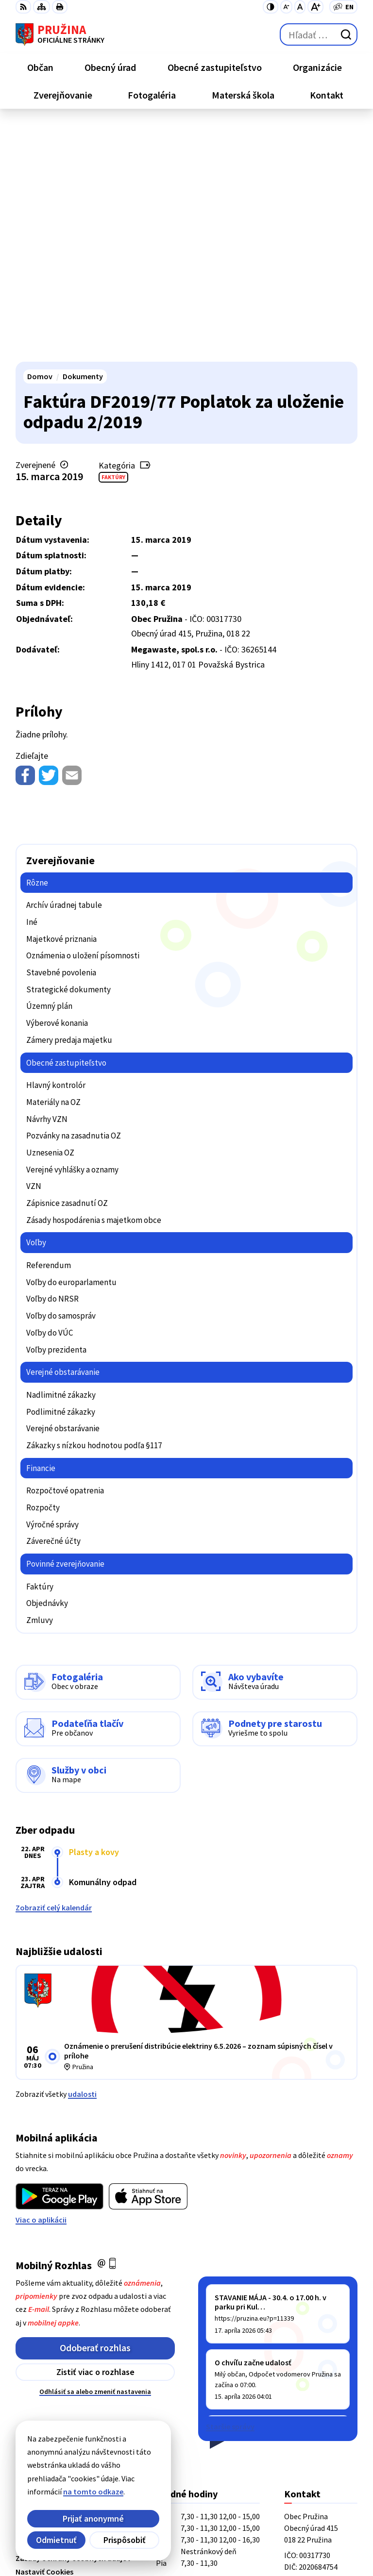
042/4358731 (305, 2384)
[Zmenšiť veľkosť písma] (286, 7)
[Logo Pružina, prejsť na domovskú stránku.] (60, 34)
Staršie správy (230, 2189)
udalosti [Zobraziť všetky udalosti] (82, 1856)
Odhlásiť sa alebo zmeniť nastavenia (95, 2154)
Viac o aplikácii (41, 1982)
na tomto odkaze (43, 2491)
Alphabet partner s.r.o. (142, 2523)
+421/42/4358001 (312, 2372)
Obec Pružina (125, 2537)
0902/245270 (305, 2395)
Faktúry (113, 239)
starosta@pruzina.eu (320, 2407)
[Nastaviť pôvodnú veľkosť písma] (299, 7)
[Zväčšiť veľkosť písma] (315, 7)
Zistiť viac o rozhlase (95, 2134)
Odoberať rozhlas (95, 2110)
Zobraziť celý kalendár (54, 1670)
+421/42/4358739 (312, 2360)
